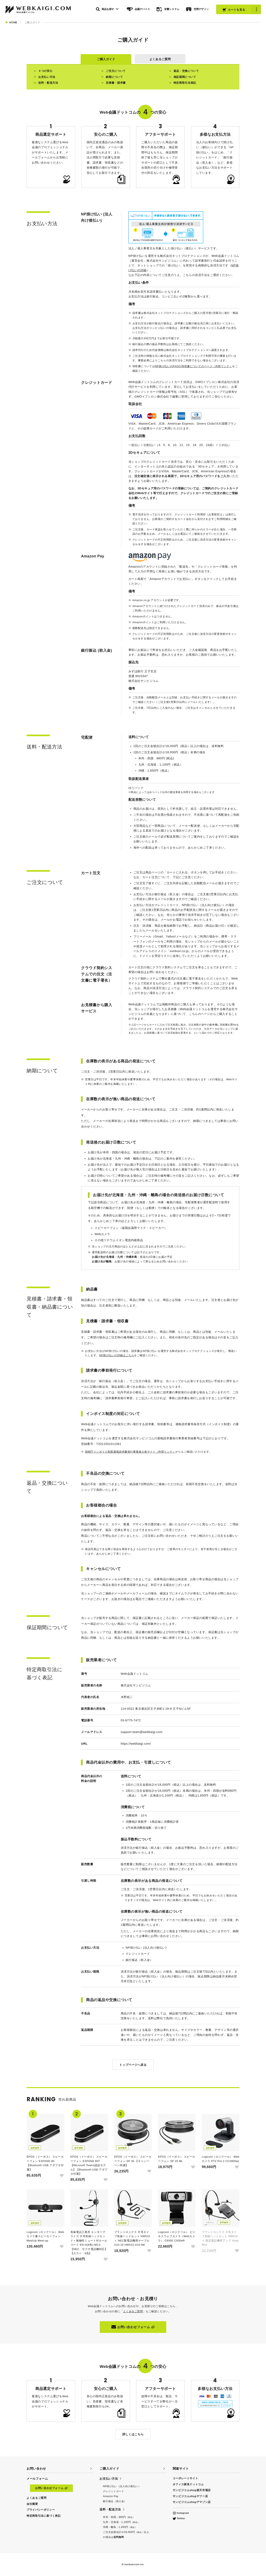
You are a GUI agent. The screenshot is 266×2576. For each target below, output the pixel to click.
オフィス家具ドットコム (188, 2484)
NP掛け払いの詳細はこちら (116, 1355)
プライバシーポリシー (41, 2509)
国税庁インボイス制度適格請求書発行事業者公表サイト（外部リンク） (130, 1451)
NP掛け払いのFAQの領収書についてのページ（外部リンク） (193, 366)
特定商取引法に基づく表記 (44, 2515)
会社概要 (32, 2503)
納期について (114, 76)
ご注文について (116, 70)
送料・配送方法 (48, 82)
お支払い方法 (46, 76)
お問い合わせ (36, 2468)
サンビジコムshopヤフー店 (190, 2496)
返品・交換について (186, 70)
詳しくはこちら (133, 2434)
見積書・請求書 (116, 82)
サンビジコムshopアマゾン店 (192, 2502)
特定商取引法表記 (185, 82)
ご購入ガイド (109, 2468)
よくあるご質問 (160, 59)
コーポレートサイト (185, 2478)
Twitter (179, 2518)
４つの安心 (45, 70)
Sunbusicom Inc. (134, 2564)
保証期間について (185, 76)
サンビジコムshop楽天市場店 (192, 2490)
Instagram (181, 2513)
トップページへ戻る (133, 2064)
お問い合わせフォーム (133, 2326)
